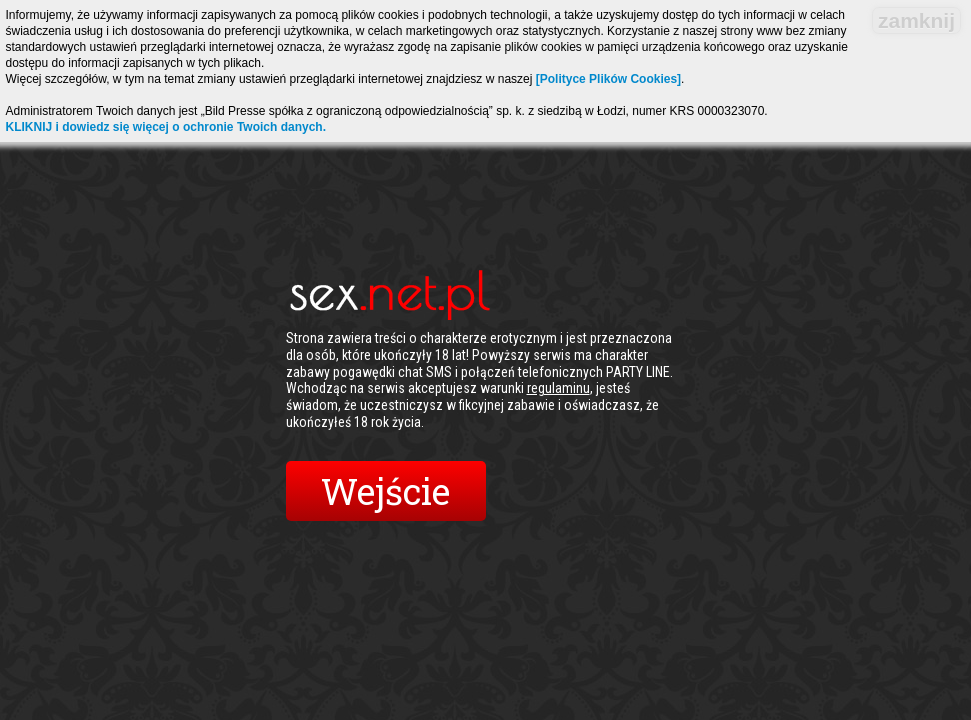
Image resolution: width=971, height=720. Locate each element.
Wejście (385, 491)
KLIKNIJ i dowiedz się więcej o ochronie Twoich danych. (166, 127)
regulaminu (558, 388)
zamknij (916, 20)
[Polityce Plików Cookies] (608, 79)
